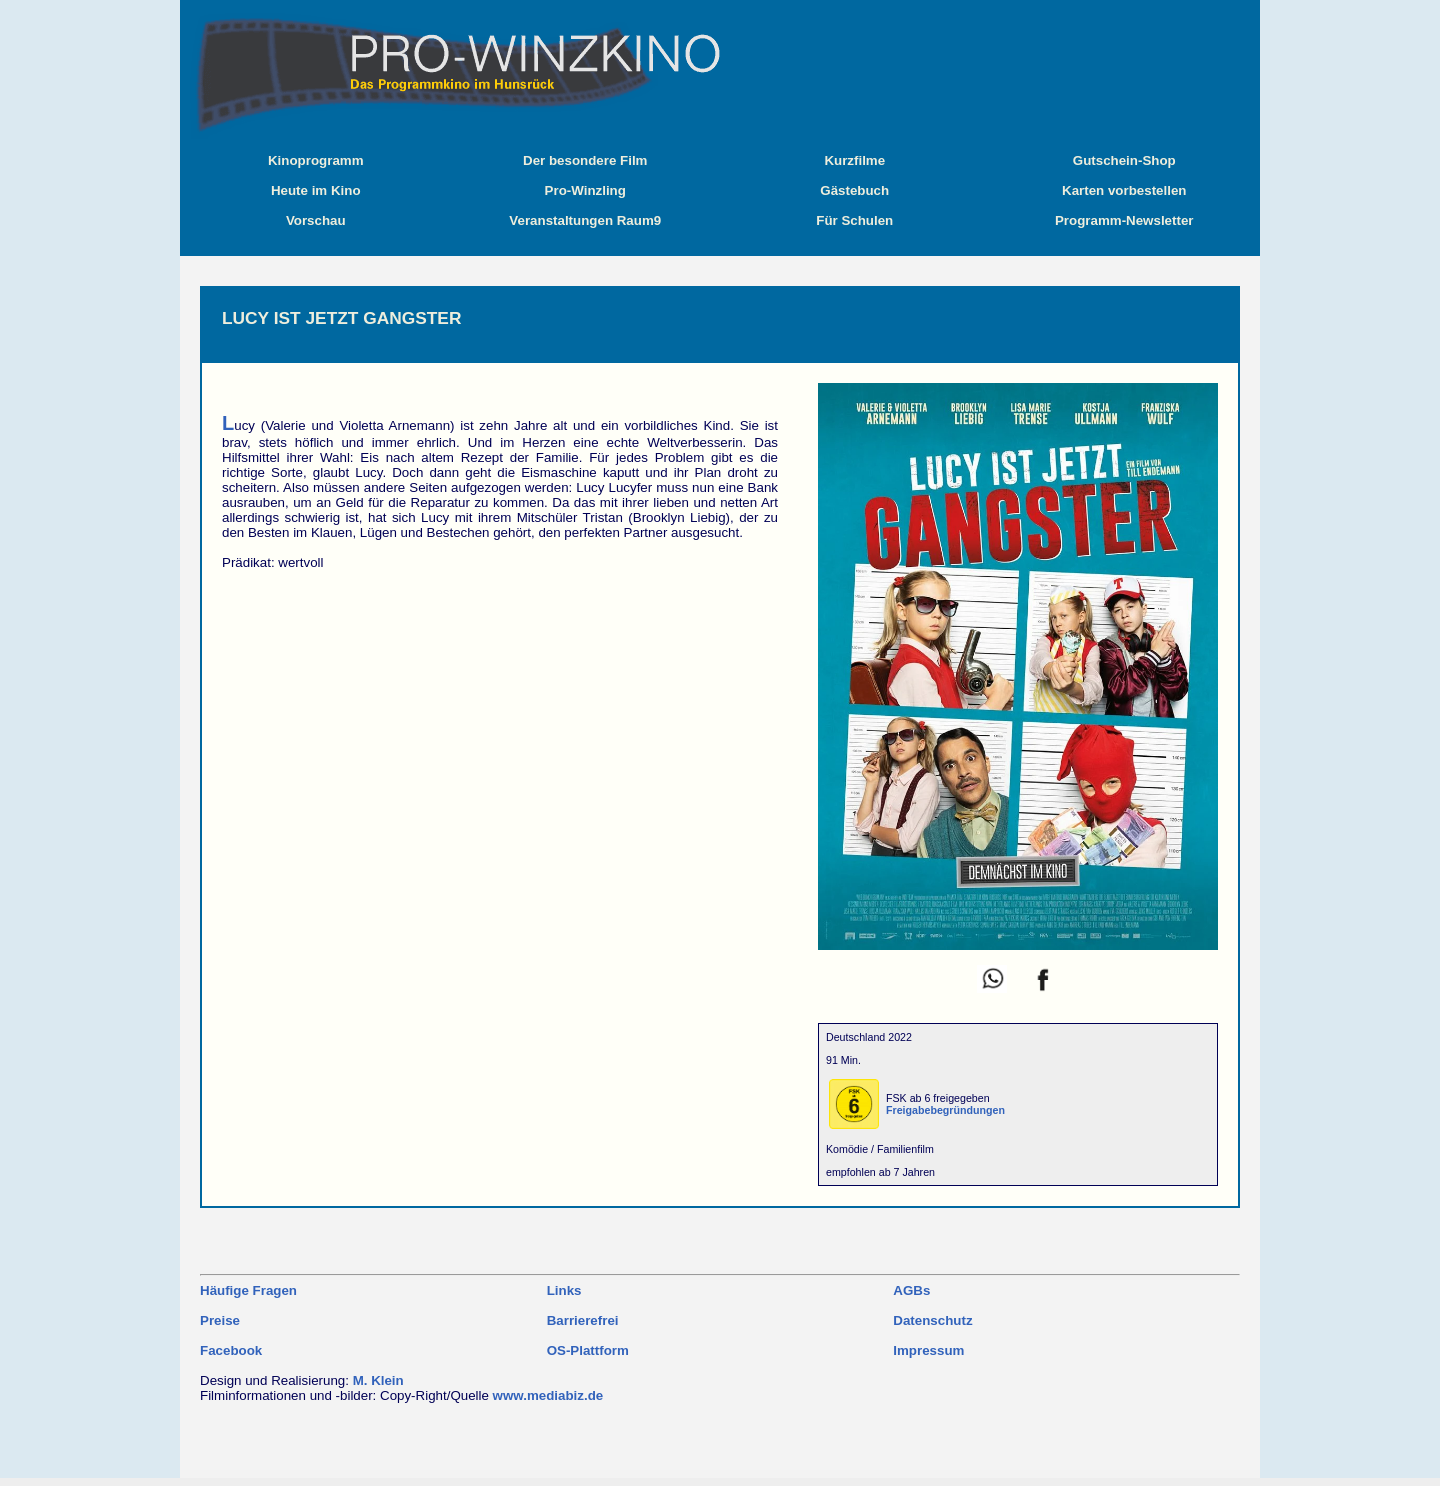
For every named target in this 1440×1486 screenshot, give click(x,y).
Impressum (928, 1350)
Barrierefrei (583, 1320)
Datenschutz (932, 1320)
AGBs (911, 1290)
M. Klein (378, 1380)
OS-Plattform (588, 1350)
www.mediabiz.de (548, 1395)
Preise (220, 1320)
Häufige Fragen (248, 1290)
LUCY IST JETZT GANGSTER (341, 318)
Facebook (231, 1350)
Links (564, 1290)
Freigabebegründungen (945, 1110)
